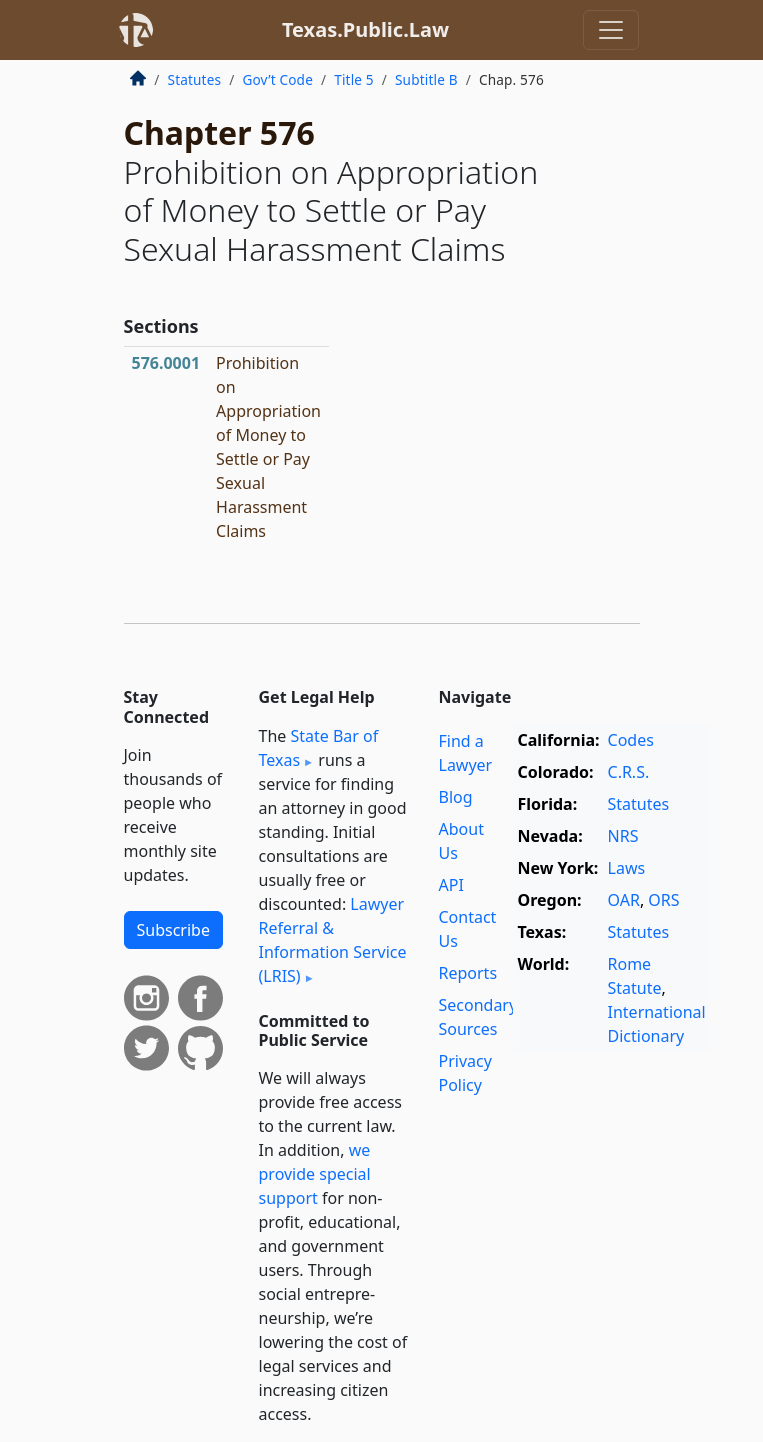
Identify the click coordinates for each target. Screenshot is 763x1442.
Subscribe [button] (173, 930)
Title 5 (354, 79)
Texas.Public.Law (365, 29)
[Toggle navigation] (611, 30)
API (451, 885)
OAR (624, 900)
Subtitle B (426, 79)
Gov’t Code (277, 79)
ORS (663, 900)
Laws (627, 868)
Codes (631, 740)
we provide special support (315, 1174)
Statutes (195, 79)
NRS (623, 836)
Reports (468, 973)
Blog (456, 797)
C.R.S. (629, 772)
